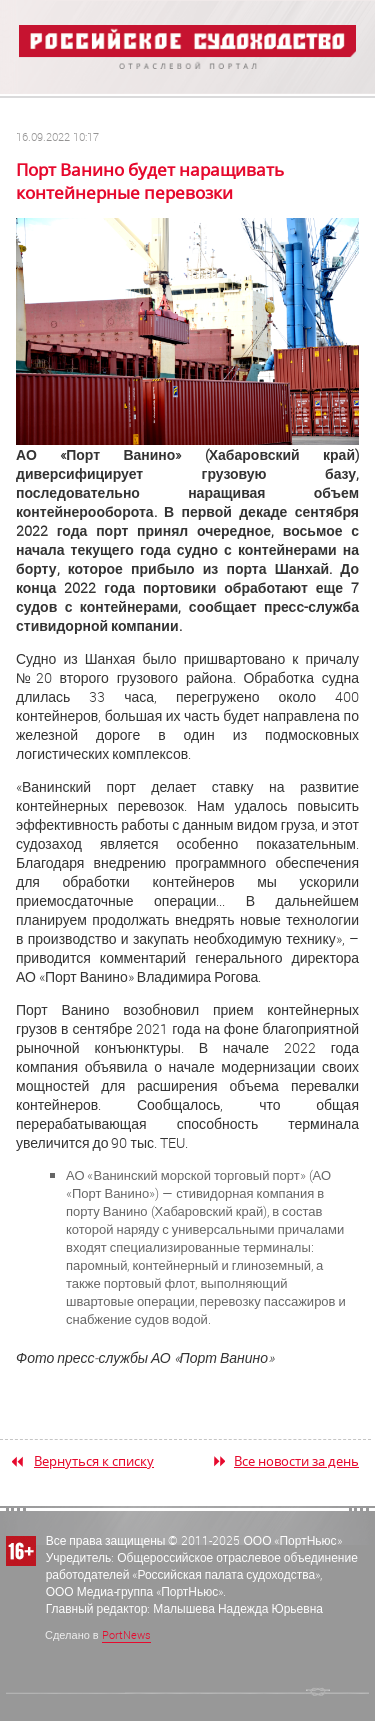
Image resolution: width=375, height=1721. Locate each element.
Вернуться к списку (94, 1461)
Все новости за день (296, 1461)
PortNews (126, 1634)
